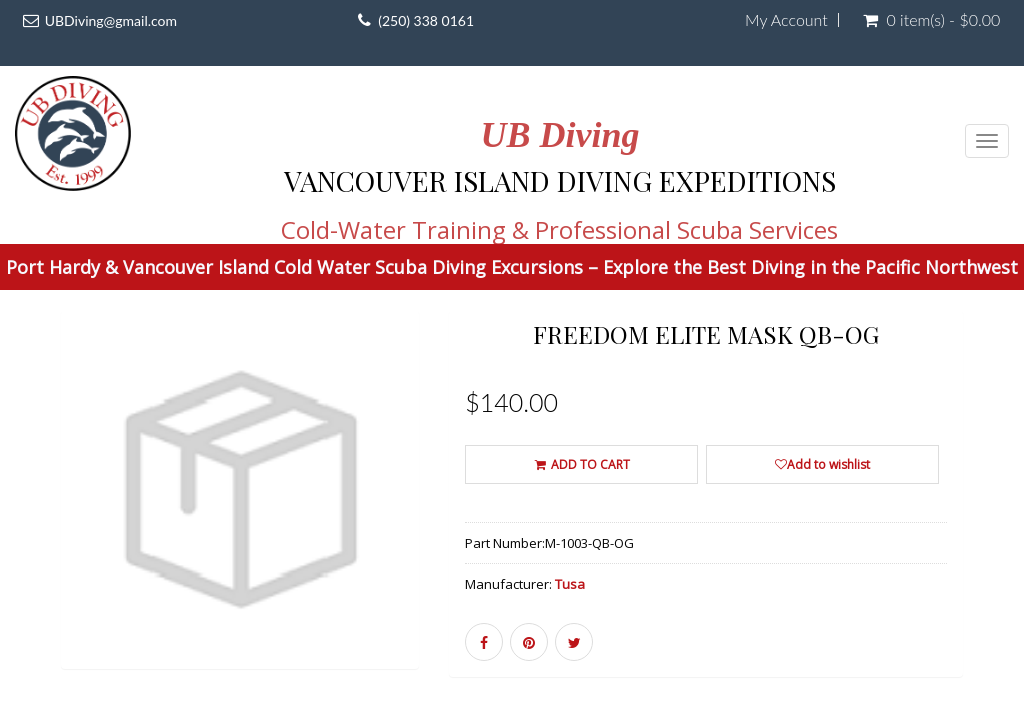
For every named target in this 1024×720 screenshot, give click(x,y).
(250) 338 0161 (426, 20)
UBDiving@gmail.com (111, 20)
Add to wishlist (822, 464)
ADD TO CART (581, 464)
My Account (786, 20)
